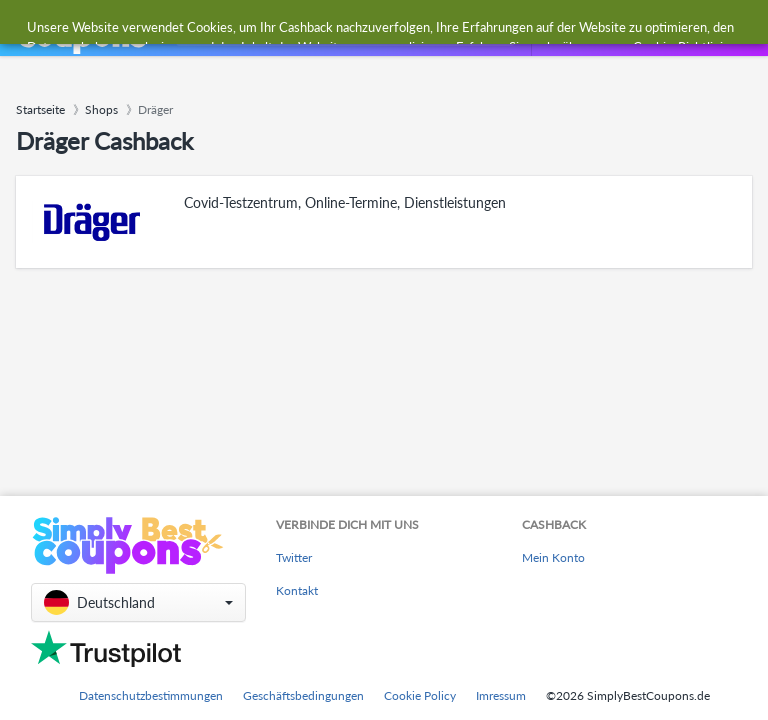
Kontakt (297, 590)
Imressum (501, 695)
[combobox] (341, 28)
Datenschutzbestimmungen (151, 695)
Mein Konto (553, 557)
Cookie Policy (420, 695)
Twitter (294, 557)
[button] (138, 602)
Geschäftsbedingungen (303, 695)
